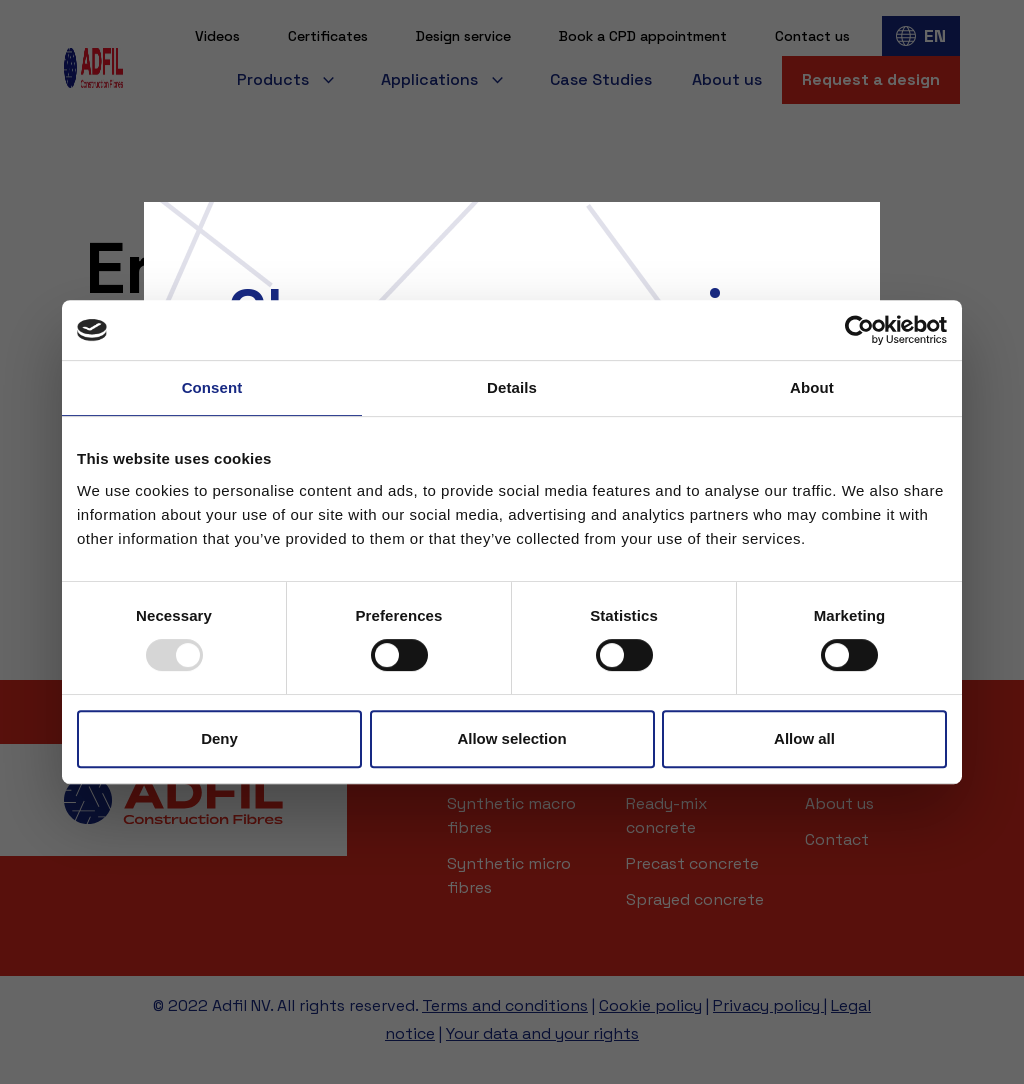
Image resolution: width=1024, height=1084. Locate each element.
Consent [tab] (212, 387)
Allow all (804, 738)
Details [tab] (512, 387)
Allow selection (511, 738)
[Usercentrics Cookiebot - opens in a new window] (859, 330)
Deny (219, 738)
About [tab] (812, 387)
